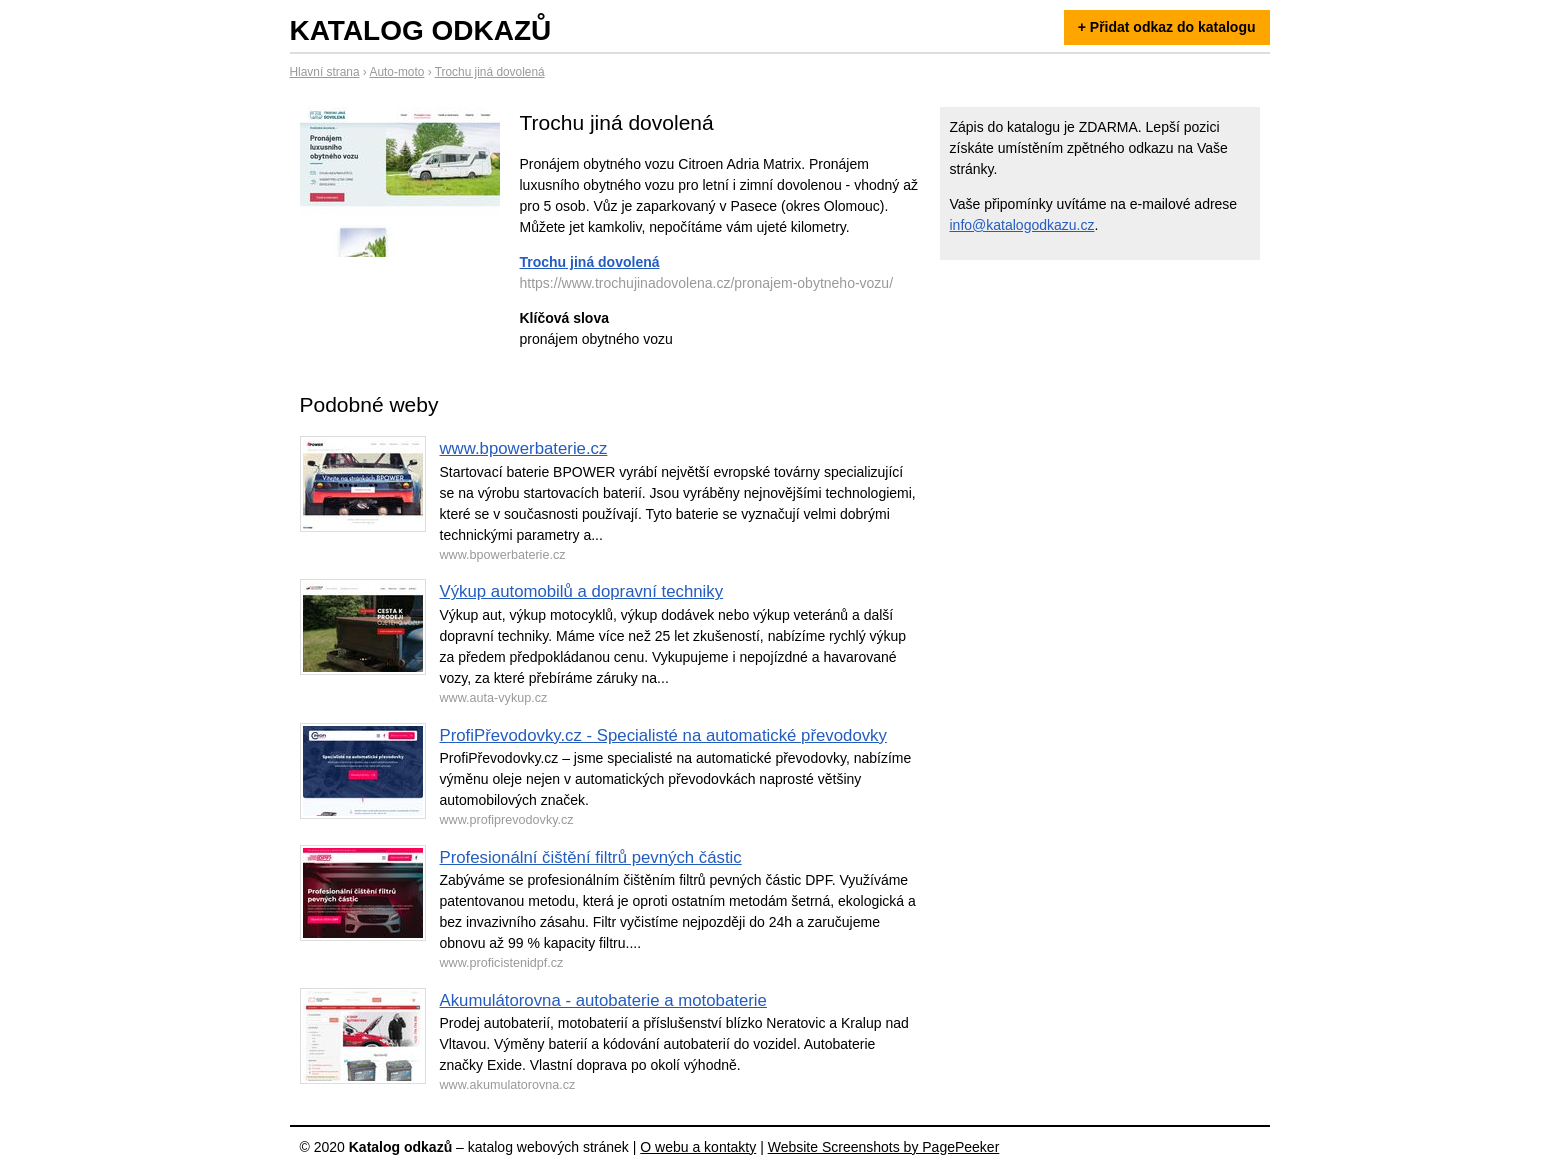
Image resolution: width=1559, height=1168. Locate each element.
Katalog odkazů (421, 30)
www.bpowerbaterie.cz (524, 448)
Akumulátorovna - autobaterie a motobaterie (603, 1000)
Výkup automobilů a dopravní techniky (582, 591)
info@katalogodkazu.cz (1022, 225)
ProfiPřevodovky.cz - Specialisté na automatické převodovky (663, 735)
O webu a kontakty (698, 1147)
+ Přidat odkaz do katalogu (1167, 27)
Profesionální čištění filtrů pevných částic (591, 857)
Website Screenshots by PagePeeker (884, 1147)
